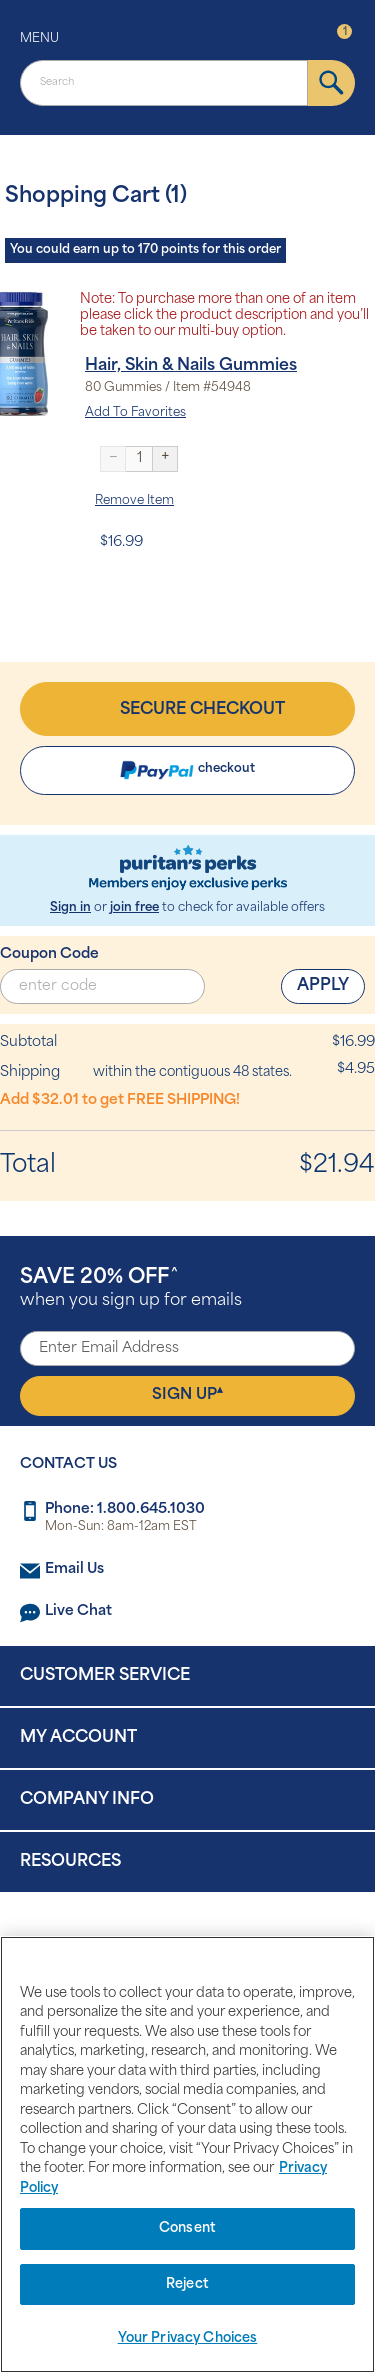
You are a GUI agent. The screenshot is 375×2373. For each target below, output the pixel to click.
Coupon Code (49, 954)
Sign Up (187, 1394)
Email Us (74, 1569)
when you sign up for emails (131, 1288)
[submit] (331, 83)
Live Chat (78, 1611)
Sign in (70, 908)
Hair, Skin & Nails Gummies (191, 366)
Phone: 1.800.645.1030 (125, 1509)
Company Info (87, 1800)
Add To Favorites (135, 413)
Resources (70, 1862)
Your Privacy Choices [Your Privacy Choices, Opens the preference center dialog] (188, 2338)
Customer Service (105, 1676)
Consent (187, 2228)
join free (134, 908)
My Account (78, 1738)
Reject (187, 2284)
